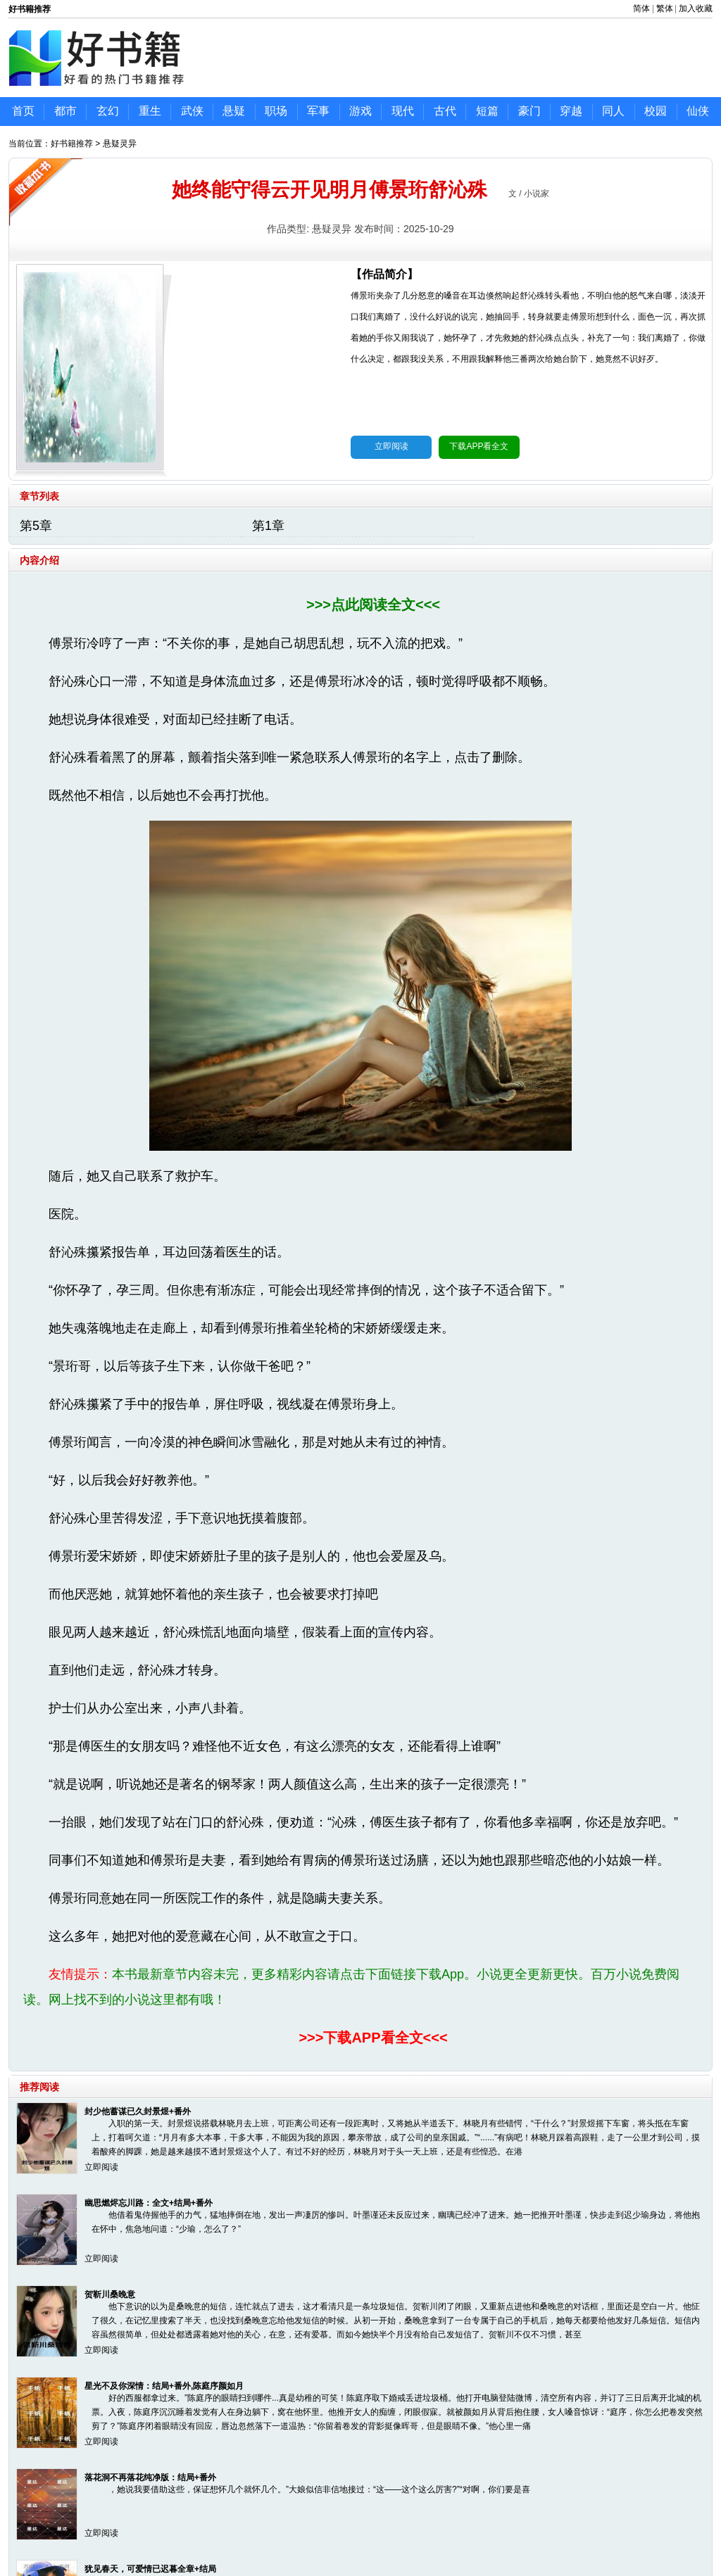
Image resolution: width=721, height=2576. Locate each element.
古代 (445, 111)
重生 (150, 111)
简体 (641, 8)
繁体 (664, 8)
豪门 (529, 111)
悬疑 (233, 111)
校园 (655, 111)
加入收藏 (696, 8)
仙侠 (697, 111)
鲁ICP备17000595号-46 (377, 2532)
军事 (318, 111)
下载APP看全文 (478, 446)
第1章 (268, 526)
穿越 (571, 111)
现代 (402, 111)
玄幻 (107, 111)
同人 (613, 111)
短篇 (487, 111)
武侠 (192, 111)
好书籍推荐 (72, 144)
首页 (23, 111)
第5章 (36, 526)
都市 (65, 111)
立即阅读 (391, 446)
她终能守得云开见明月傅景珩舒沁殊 (329, 190)
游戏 (360, 111)
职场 (276, 111)
